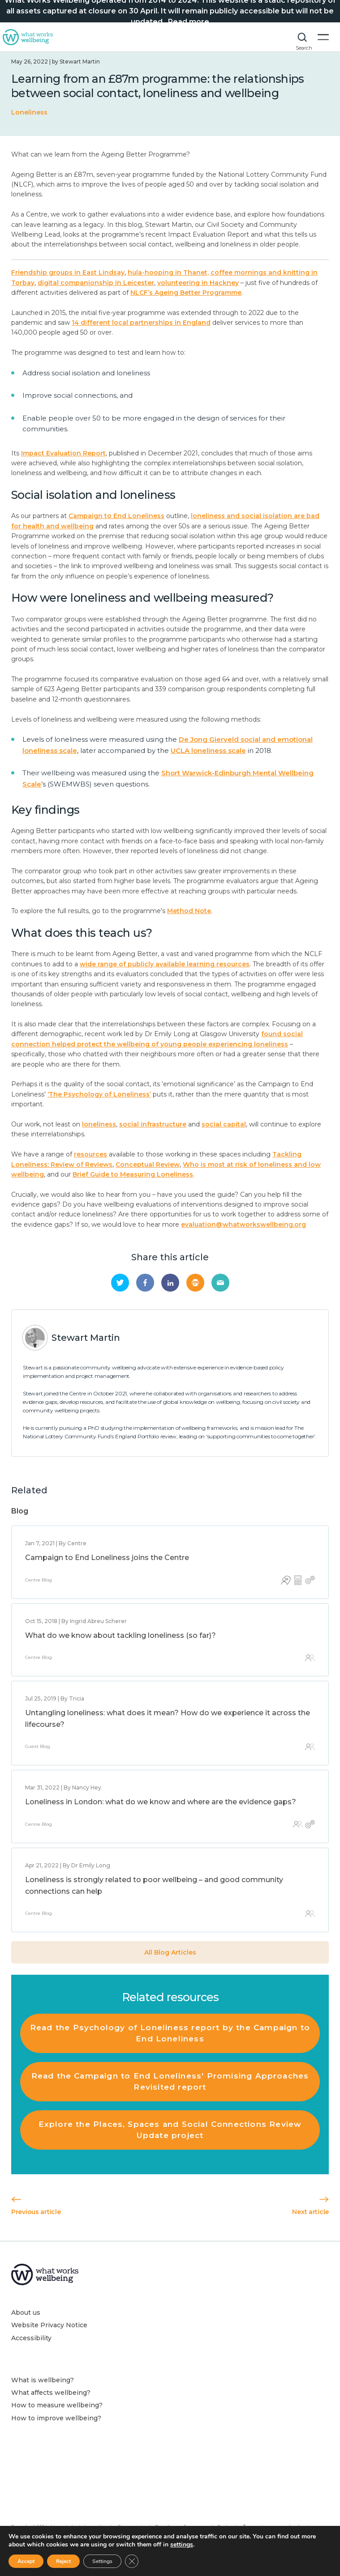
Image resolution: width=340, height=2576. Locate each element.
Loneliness (29, 112)
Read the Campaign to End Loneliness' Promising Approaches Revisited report (170, 2081)
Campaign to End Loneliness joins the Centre (107, 1557)
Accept (25, 2561)
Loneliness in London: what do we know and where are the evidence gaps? (160, 1802)
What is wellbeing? (42, 2380)
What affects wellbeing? (50, 2393)
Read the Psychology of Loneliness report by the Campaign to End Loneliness (170, 2033)
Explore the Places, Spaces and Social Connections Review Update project (170, 2130)
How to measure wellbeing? (57, 2405)
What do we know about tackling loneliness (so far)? (120, 1635)
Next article (310, 2206)
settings (181, 2545)
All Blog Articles (170, 1952)
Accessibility (31, 2338)
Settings (102, 2561)
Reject (63, 2561)
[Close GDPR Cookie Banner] (131, 2561)
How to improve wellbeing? (56, 2418)
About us (25, 2312)
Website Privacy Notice (49, 2325)
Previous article (36, 2206)
